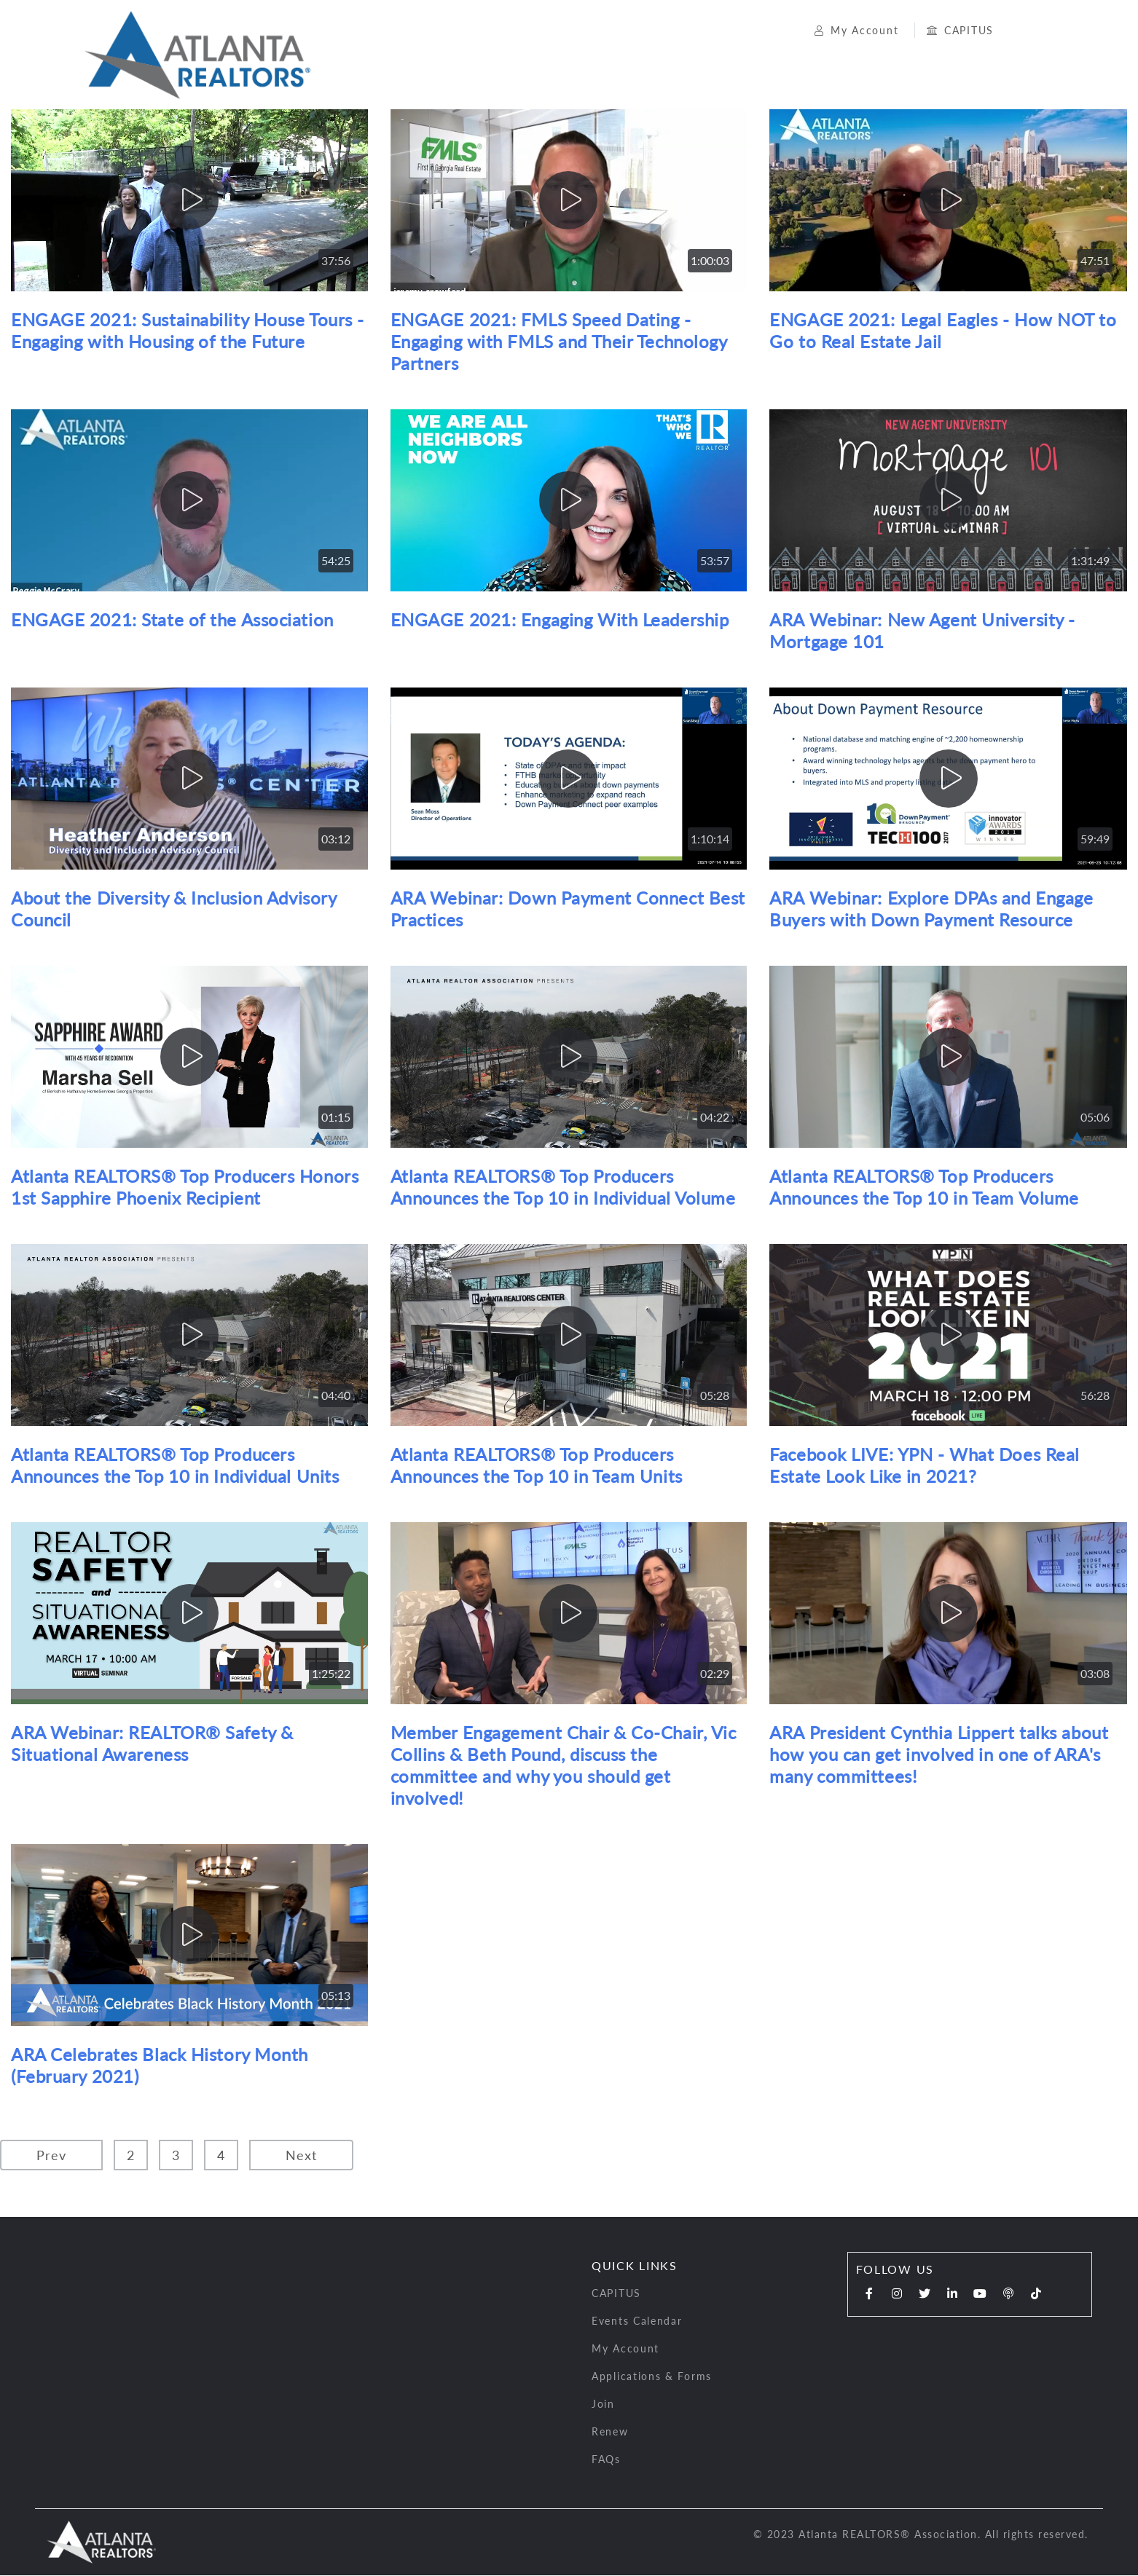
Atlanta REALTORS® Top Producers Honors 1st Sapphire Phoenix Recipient (184, 1188)
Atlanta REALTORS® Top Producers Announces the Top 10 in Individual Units (175, 1466)
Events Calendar (637, 2322)
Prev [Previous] (51, 2156)
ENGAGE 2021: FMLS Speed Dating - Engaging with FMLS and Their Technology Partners (559, 342)
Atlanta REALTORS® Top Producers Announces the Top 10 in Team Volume (924, 1188)
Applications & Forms (652, 2377)
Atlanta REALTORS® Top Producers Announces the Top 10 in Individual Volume (563, 1188)
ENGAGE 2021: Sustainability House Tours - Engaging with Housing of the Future (187, 331)
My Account (853, 31)
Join (603, 2405)
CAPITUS (955, 31)
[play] (189, 202)
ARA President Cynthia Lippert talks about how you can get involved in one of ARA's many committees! (938, 1755)
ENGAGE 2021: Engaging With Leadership (560, 620)
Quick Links (635, 2267)
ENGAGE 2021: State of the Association (172, 620)
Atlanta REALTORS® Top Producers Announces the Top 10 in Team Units (537, 1466)
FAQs (606, 2460)
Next (301, 2156)
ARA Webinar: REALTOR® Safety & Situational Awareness (152, 1744)
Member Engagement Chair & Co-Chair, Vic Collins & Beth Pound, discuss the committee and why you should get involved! (564, 1766)
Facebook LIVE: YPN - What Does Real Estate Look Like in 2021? (924, 1466)
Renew (610, 2433)
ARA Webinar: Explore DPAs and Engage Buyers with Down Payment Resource (931, 910)
